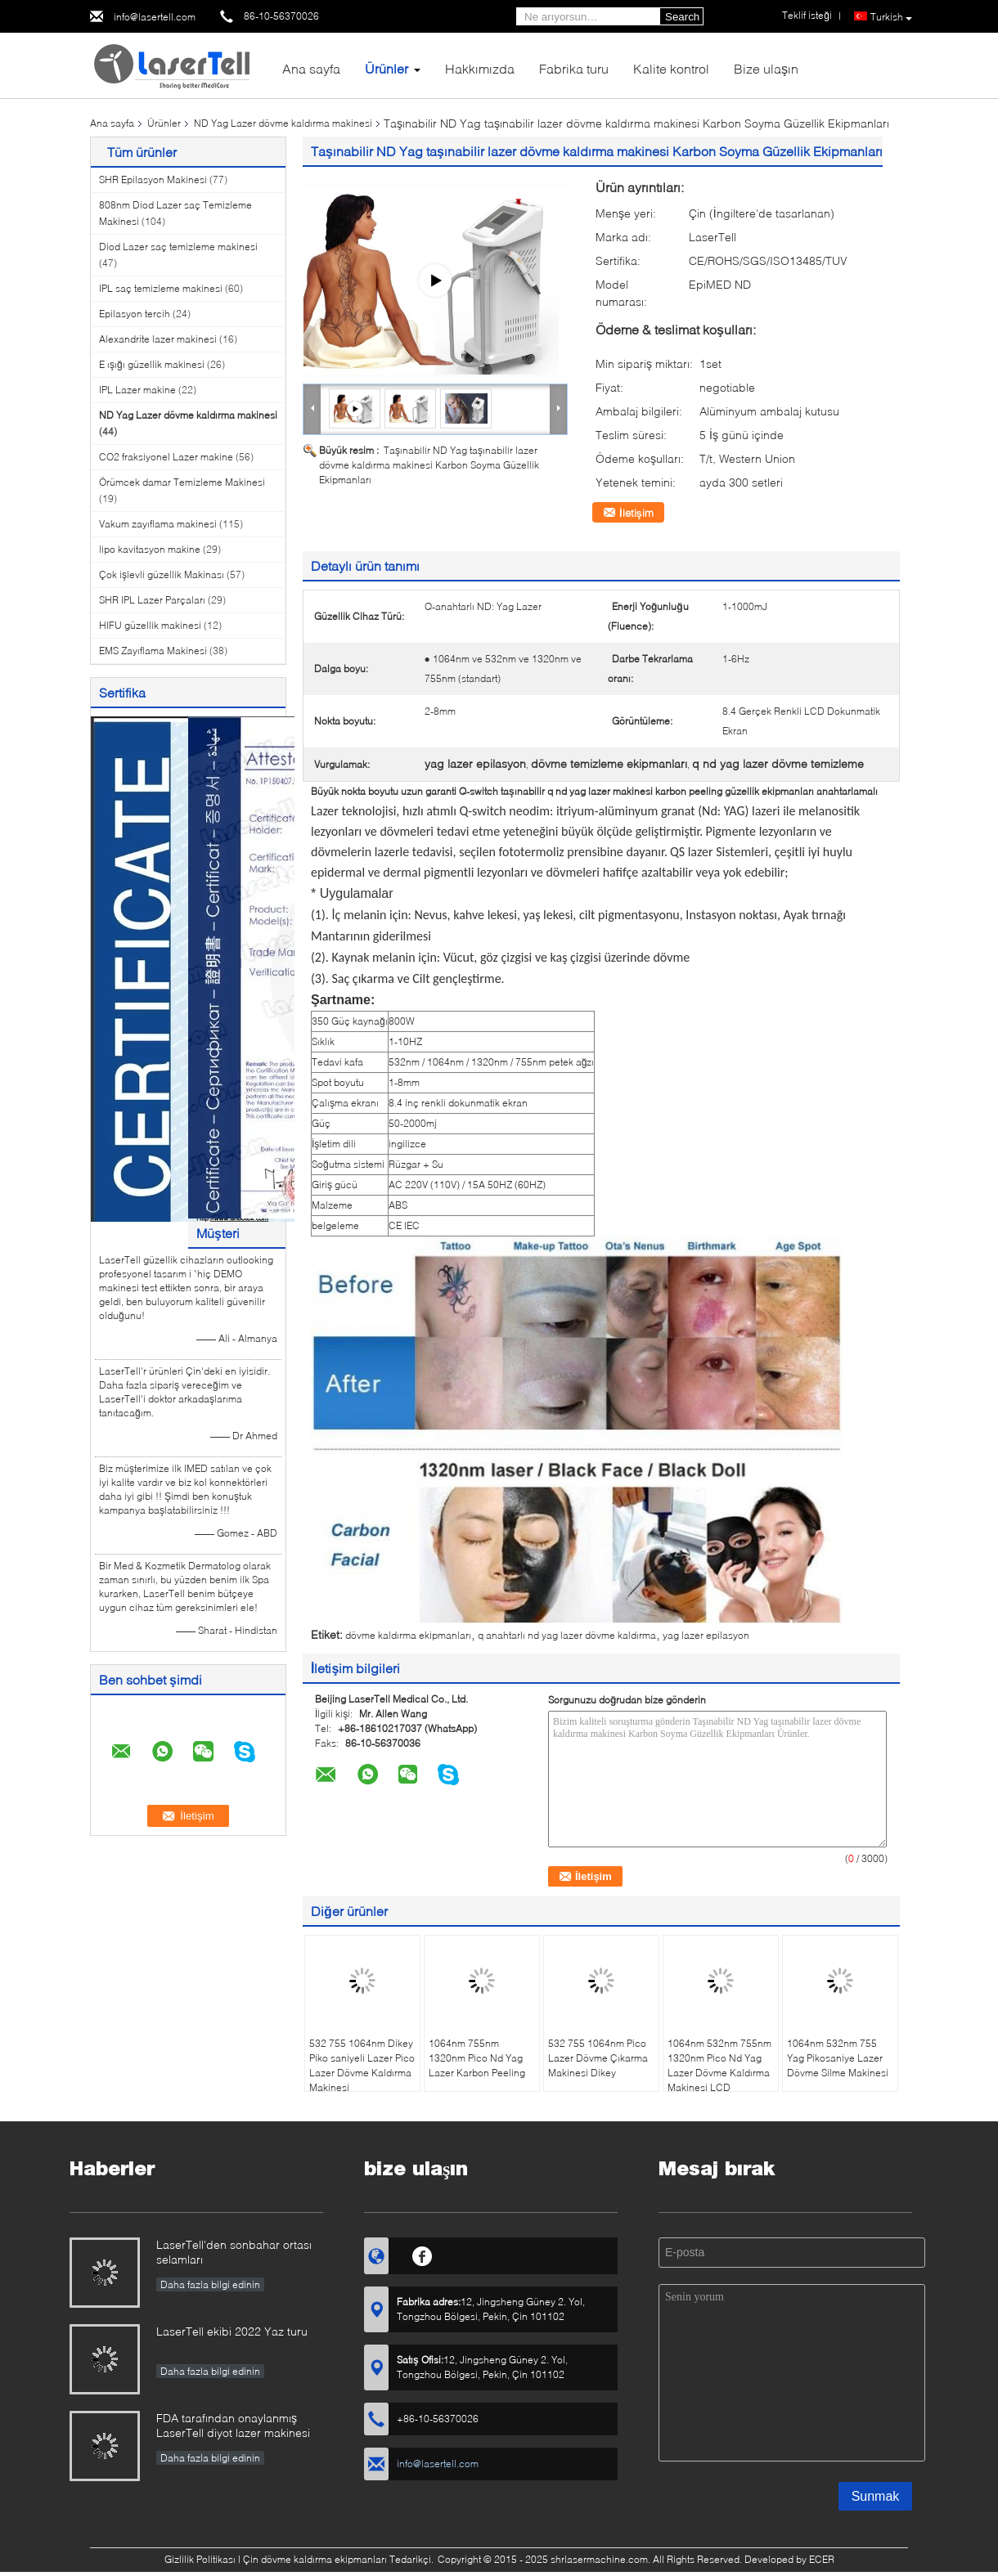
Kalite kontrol (671, 68)
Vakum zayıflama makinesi (158, 524)
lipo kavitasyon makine (149, 549)
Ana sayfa (311, 68)
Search (682, 17)
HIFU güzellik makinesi (150, 625)
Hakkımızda (480, 68)
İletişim (636, 512)
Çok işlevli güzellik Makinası (161, 574)
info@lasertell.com (155, 17)
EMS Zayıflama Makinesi (153, 650)
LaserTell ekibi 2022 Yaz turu (232, 2331)
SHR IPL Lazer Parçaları (152, 600)
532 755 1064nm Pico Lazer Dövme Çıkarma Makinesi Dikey (598, 2058)
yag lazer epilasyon (706, 1635)
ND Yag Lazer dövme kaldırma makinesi (283, 123)
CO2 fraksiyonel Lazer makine (166, 457)
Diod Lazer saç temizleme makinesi (178, 246)
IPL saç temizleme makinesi (161, 288)
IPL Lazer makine (137, 390)
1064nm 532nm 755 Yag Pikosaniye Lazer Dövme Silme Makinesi (837, 2058)
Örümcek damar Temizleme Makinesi (182, 482)
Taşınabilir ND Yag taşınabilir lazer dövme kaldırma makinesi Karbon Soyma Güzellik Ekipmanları (429, 465)
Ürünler (386, 68)
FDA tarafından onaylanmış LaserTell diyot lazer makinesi (233, 2425)
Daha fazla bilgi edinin (210, 2284)
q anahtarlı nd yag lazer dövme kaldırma (567, 1635)
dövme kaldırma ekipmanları (408, 1635)
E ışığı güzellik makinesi (152, 364)
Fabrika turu (574, 68)
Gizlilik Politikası (200, 2559)
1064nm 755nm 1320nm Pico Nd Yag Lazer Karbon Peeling (477, 2058)
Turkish (891, 17)
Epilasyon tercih (134, 313)
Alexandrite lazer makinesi (158, 339)
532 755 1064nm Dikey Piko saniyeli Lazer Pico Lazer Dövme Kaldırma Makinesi (362, 2065)
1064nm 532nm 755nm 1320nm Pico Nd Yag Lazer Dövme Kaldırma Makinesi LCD (719, 2065)
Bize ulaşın (766, 68)
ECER (821, 2559)
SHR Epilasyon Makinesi (153, 179)
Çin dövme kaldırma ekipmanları (315, 2559)
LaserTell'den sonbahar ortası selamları (234, 2251)
